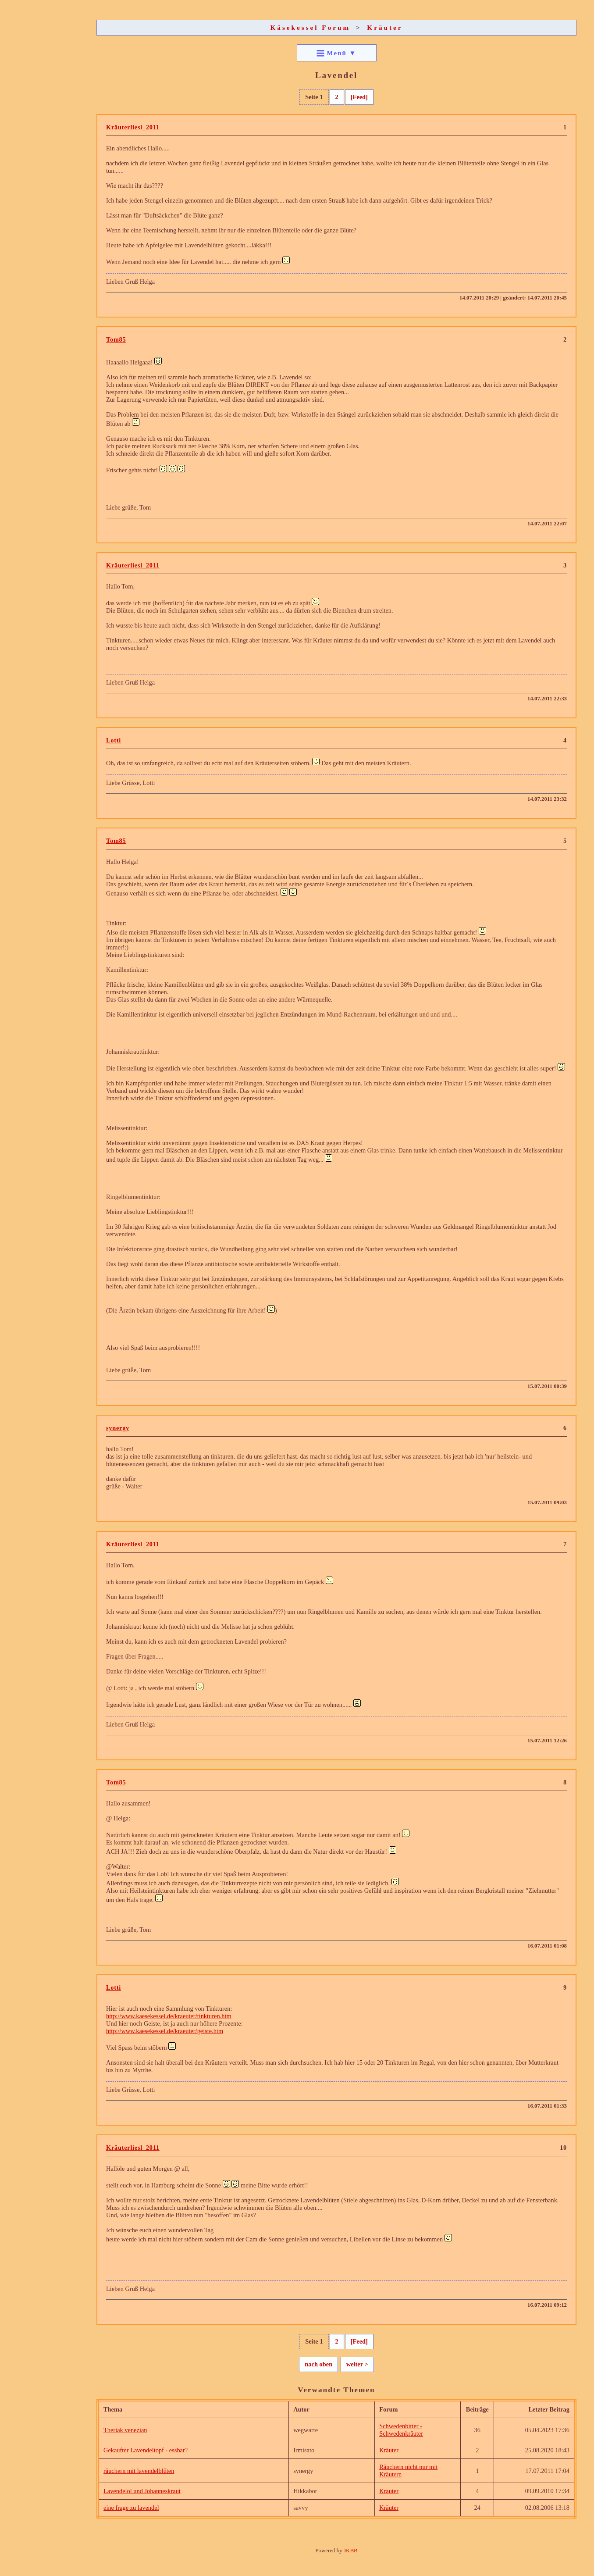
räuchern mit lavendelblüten (138, 2470)
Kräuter (384, 27)
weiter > (357, 2364)
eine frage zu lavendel (131, 2507)
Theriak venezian (125, 2429)
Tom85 (116, 339)
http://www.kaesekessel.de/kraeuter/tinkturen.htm (168, 2015)
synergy (117, 1427)
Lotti (113, 740)
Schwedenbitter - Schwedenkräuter (401, 2430)
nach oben (318, 2364)
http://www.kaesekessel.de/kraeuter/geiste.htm (164, 2030)
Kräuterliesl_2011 (133, 127)
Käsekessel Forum (310, 27)
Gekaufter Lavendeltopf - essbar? (145, 2450)
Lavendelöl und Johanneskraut (142, 2490)
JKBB (351, 2550)
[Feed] (359, 96)
